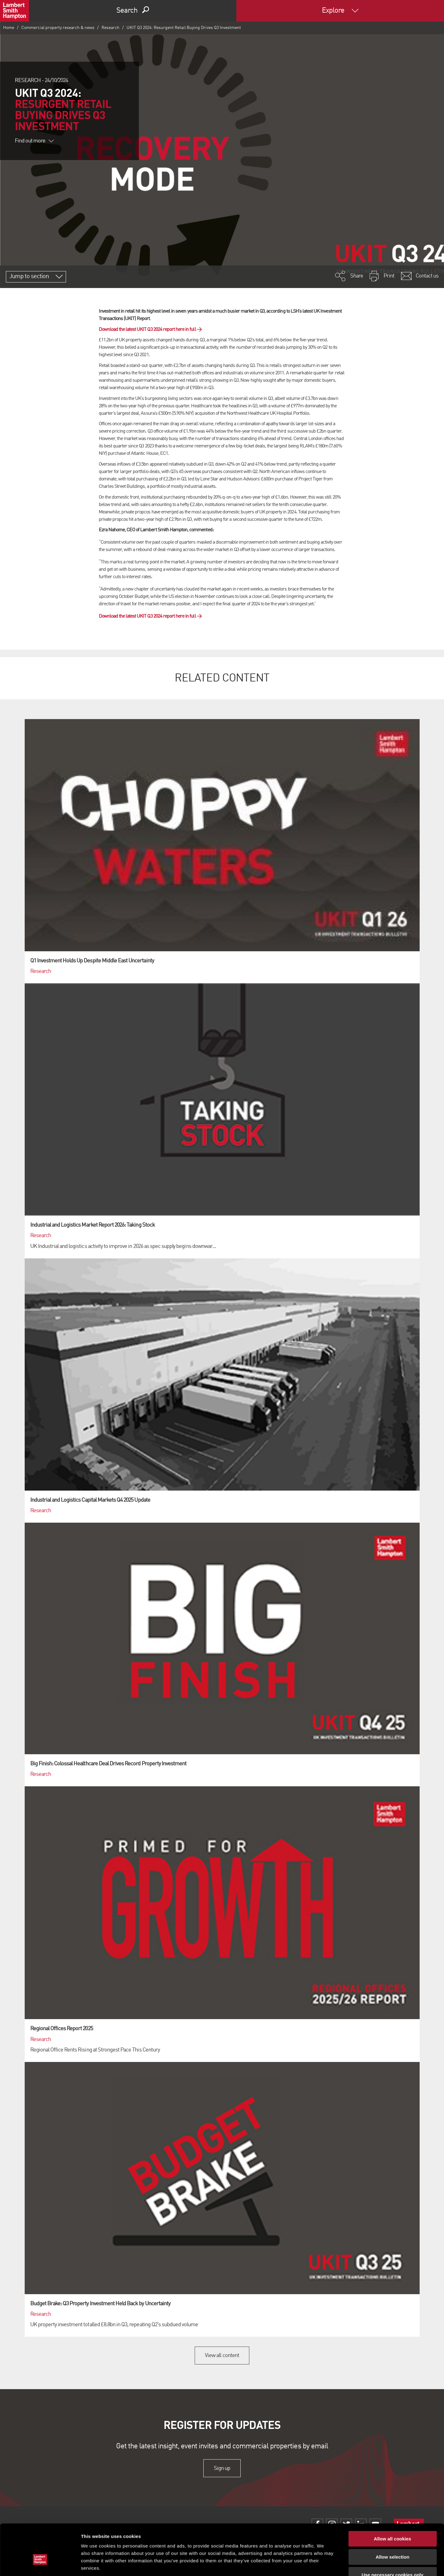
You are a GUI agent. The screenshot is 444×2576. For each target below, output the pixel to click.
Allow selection (392, 2518)
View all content (222, 2355)
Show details (323, 2563)
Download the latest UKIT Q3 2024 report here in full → (150, 329)
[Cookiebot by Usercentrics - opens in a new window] (40, 2564)
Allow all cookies (392, 2500)
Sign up (222, 2468)
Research (110, 28)
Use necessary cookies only (392, 2536)
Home (8, 28)
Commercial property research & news (57, 28)
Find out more (34, 141)
